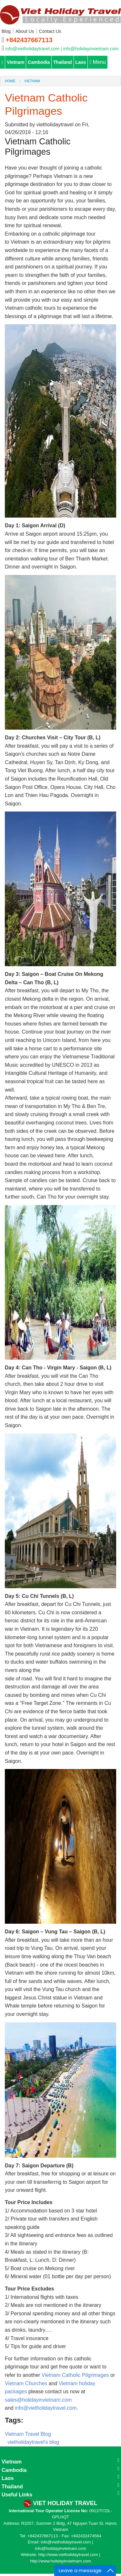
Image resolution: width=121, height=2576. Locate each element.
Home (10, 81)
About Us (24, 31)
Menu (97, 62)
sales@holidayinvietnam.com (38, 2400)
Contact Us (50, 31)
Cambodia (39, 62)
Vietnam (15, 62)
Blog (6, 31)
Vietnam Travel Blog (28, 2434)
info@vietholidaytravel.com (45, 2408)
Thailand (62, 62)
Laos (81, 62)
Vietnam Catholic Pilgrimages (75, 2375)
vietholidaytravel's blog (33, 2442)
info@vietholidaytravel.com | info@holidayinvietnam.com (61, 48)
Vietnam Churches (26, 2383)
